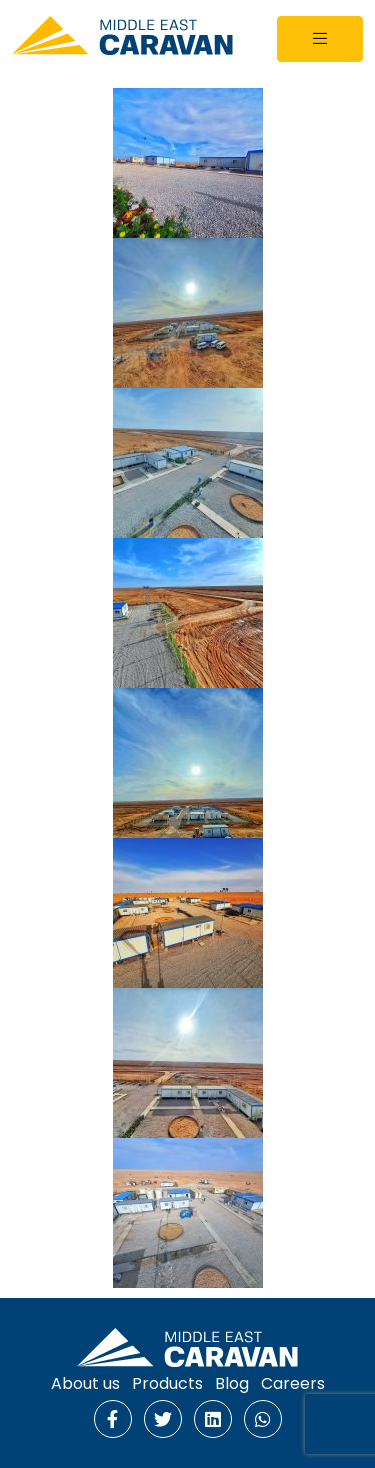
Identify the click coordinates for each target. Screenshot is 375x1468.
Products (167, 1383)
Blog (232, 1383)
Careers (293, 1383)
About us (85, 1383)
